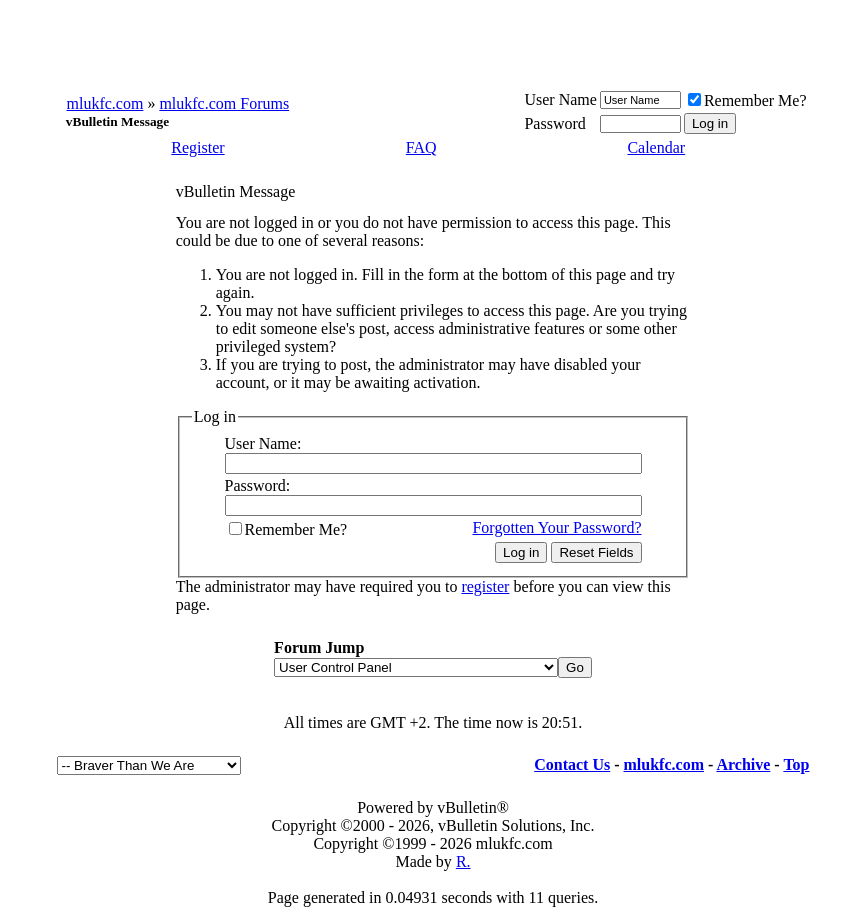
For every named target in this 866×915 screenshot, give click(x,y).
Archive (743, 764)
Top (796, 764)
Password (554, 123)
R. (463, 861)
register (485, 586)
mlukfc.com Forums (224, 103)
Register (197, 147)
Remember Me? (747, 100)
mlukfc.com (105, 103)
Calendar (656, 147)
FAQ (421, 147)
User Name (560, 99)
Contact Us (572, 764)
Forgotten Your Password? (556, 527)
